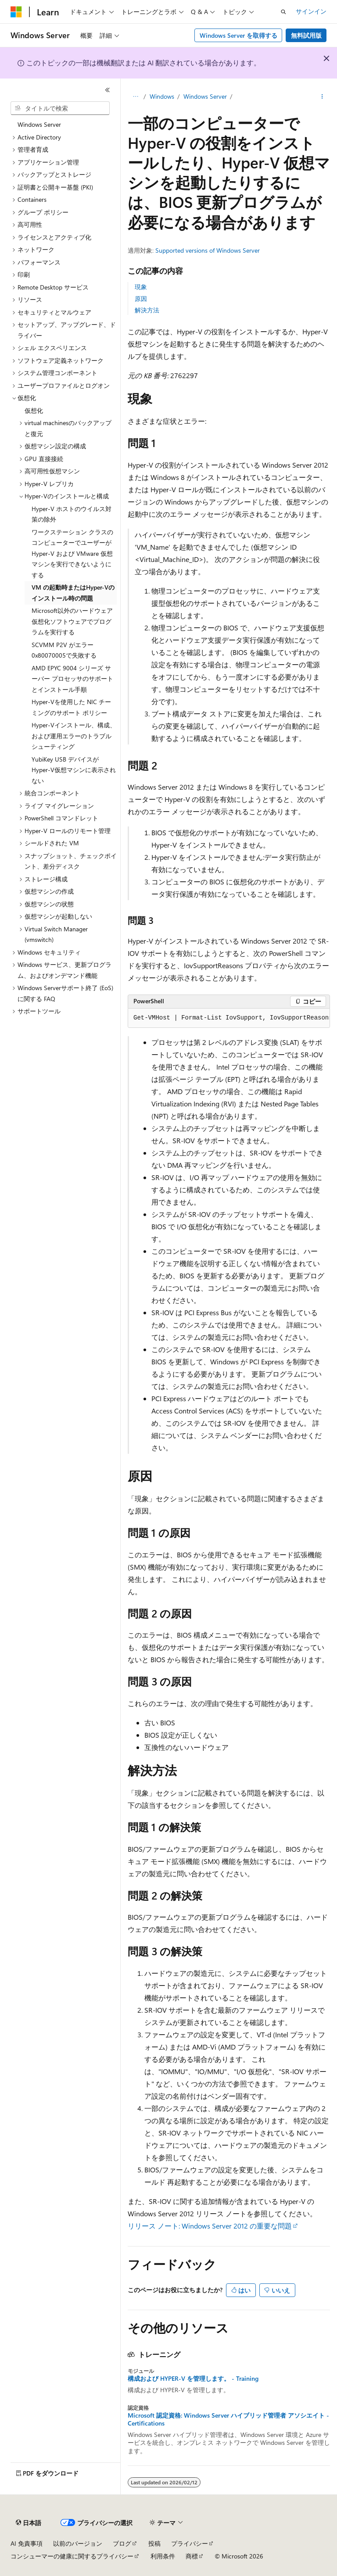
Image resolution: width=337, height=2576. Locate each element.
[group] (229, 1018)
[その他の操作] (322, 97)
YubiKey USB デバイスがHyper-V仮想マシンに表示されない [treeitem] (74, 770)
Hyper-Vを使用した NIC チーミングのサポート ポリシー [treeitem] (71, 707)
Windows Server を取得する (238, 35)
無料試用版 (306, 35)
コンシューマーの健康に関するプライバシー (72, 2556)
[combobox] (60, 108)
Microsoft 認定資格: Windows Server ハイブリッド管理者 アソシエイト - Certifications (228, 2419)
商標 (192, 2556)
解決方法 (147, 310)
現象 (141, 287)
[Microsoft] (16, 12)
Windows (162, 96)
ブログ (122, 2543)
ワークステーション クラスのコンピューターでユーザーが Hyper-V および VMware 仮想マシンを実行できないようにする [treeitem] (72, 553)
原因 (141, 298)
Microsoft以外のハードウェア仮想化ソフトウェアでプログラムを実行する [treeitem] (72, 621)
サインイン (311, 11)
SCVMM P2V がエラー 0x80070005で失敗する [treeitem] (64, 650)
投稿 (154, 2543)
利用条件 (163, 2556)
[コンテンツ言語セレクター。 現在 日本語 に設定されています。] (29, 2523)
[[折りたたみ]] (107, 90)
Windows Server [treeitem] (39, 124)
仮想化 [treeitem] (34, 410)
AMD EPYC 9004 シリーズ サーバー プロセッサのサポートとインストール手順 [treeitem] (72, 679)
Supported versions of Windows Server (207, 250)
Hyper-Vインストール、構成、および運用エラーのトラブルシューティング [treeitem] (74, 736)
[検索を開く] (283, 12)
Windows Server (205, 96)
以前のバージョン (77, 2543)
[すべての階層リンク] (135, 97)
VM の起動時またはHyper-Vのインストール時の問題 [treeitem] (73, 592)
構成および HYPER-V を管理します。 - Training (193, 2379)
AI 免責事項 (27, 2543)
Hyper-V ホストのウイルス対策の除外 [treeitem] (71, 514)
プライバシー (189, 2543)
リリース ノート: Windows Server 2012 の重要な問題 (210, 2225)
